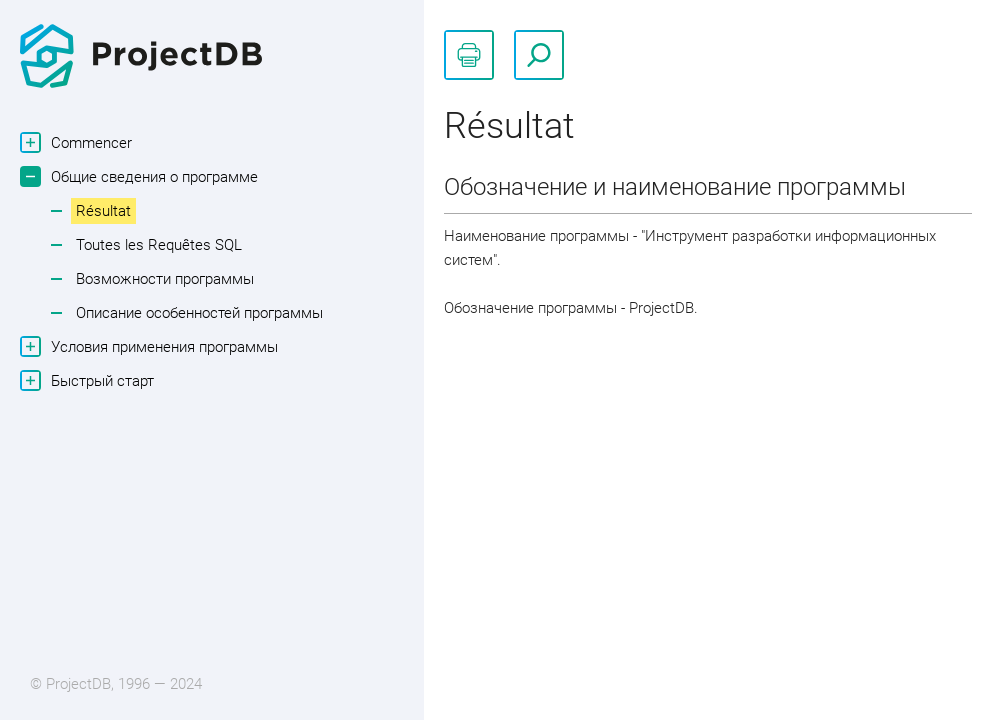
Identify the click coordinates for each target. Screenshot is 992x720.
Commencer (89, 142)
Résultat (103, 211)
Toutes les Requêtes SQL (159, 245)
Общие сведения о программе (152, 176)
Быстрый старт (100, 380)
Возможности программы (165, 279)
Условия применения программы (162, 346)
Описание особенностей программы (199, 313)
